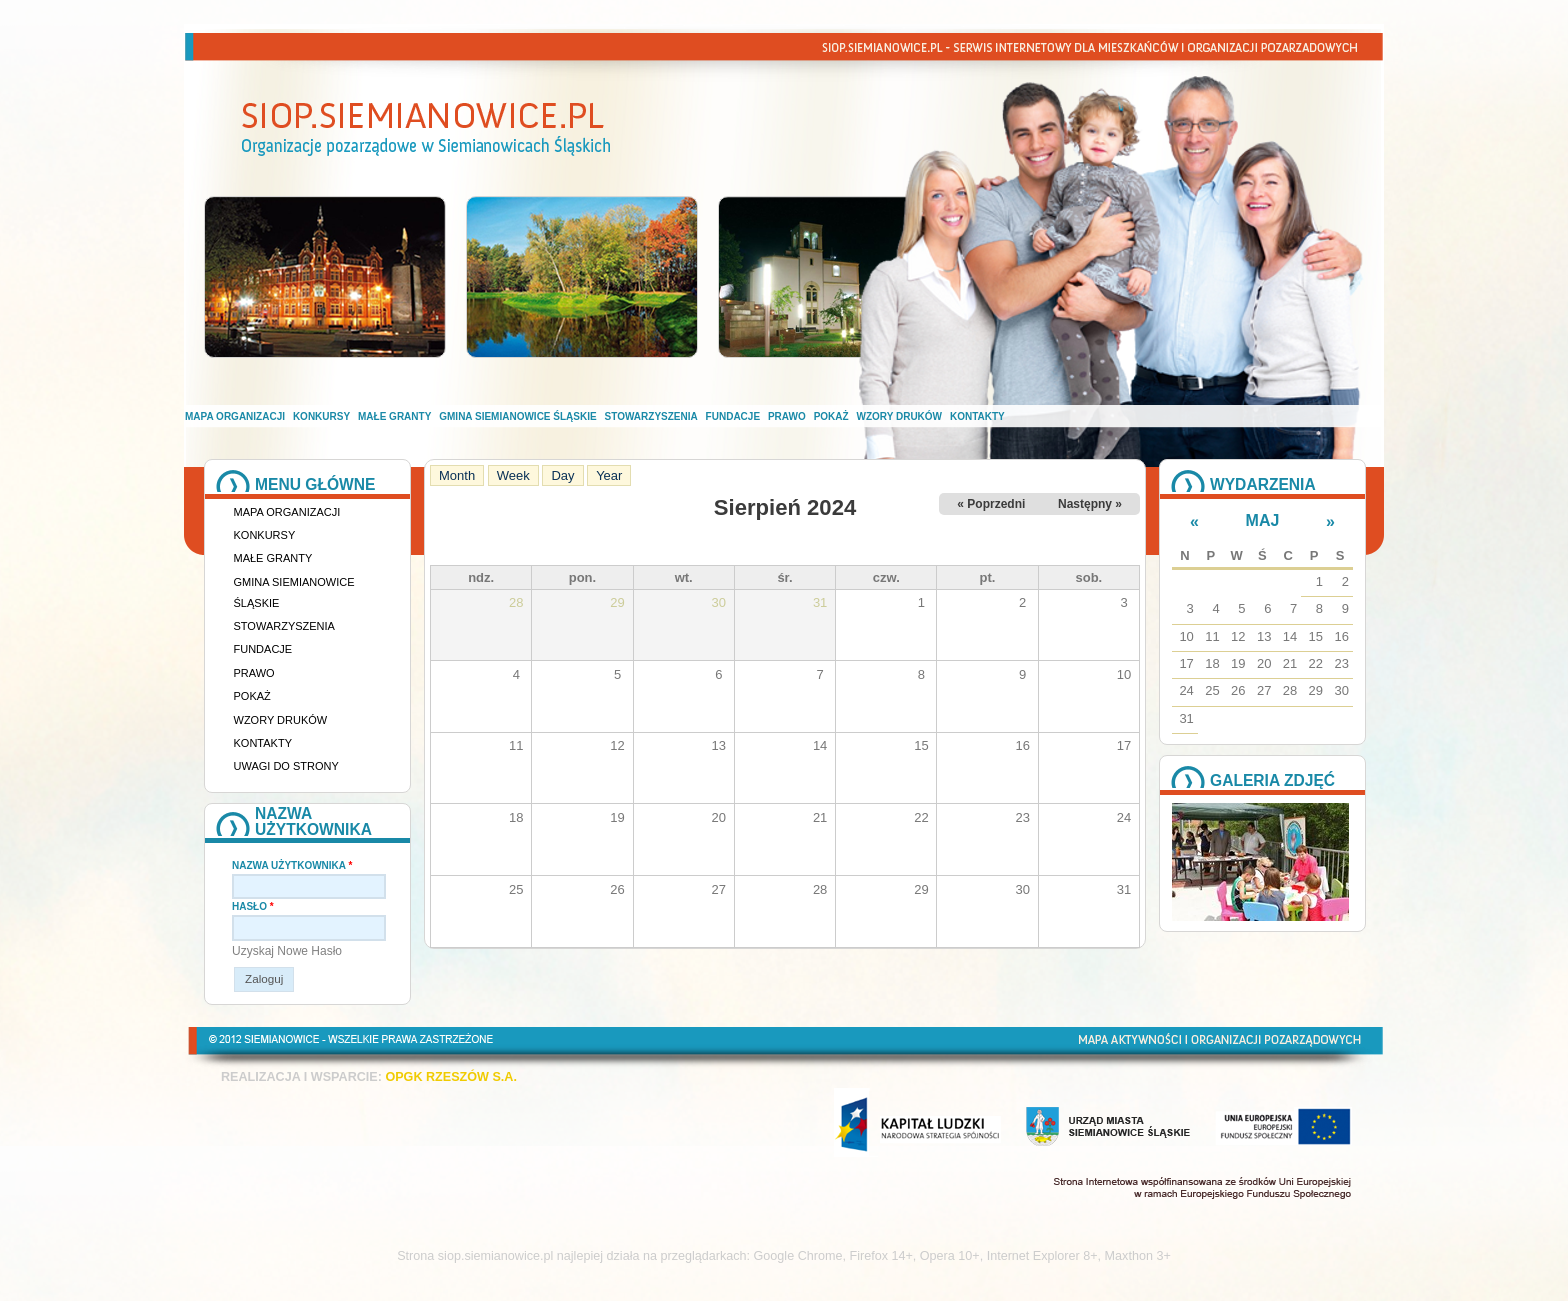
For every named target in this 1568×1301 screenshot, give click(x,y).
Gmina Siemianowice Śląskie (517, 416)
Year (609, 475)
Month (461, 475)
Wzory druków (900, 416)
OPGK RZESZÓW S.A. (451, 1077)
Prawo (787, 416)
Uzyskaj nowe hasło (287, 951)
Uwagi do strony (286, 766)
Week (513, 475)
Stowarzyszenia (651, 416)
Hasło (253, 906)
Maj (1263, 520)
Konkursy (321, 416)
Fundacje (733, 416)
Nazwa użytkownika (292, 865)
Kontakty (977, 416)
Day (562, 475)
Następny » (1090, 504)
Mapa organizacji (235, 416)
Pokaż (831, 416)
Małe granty (394, 416)
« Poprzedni (991, 504)
